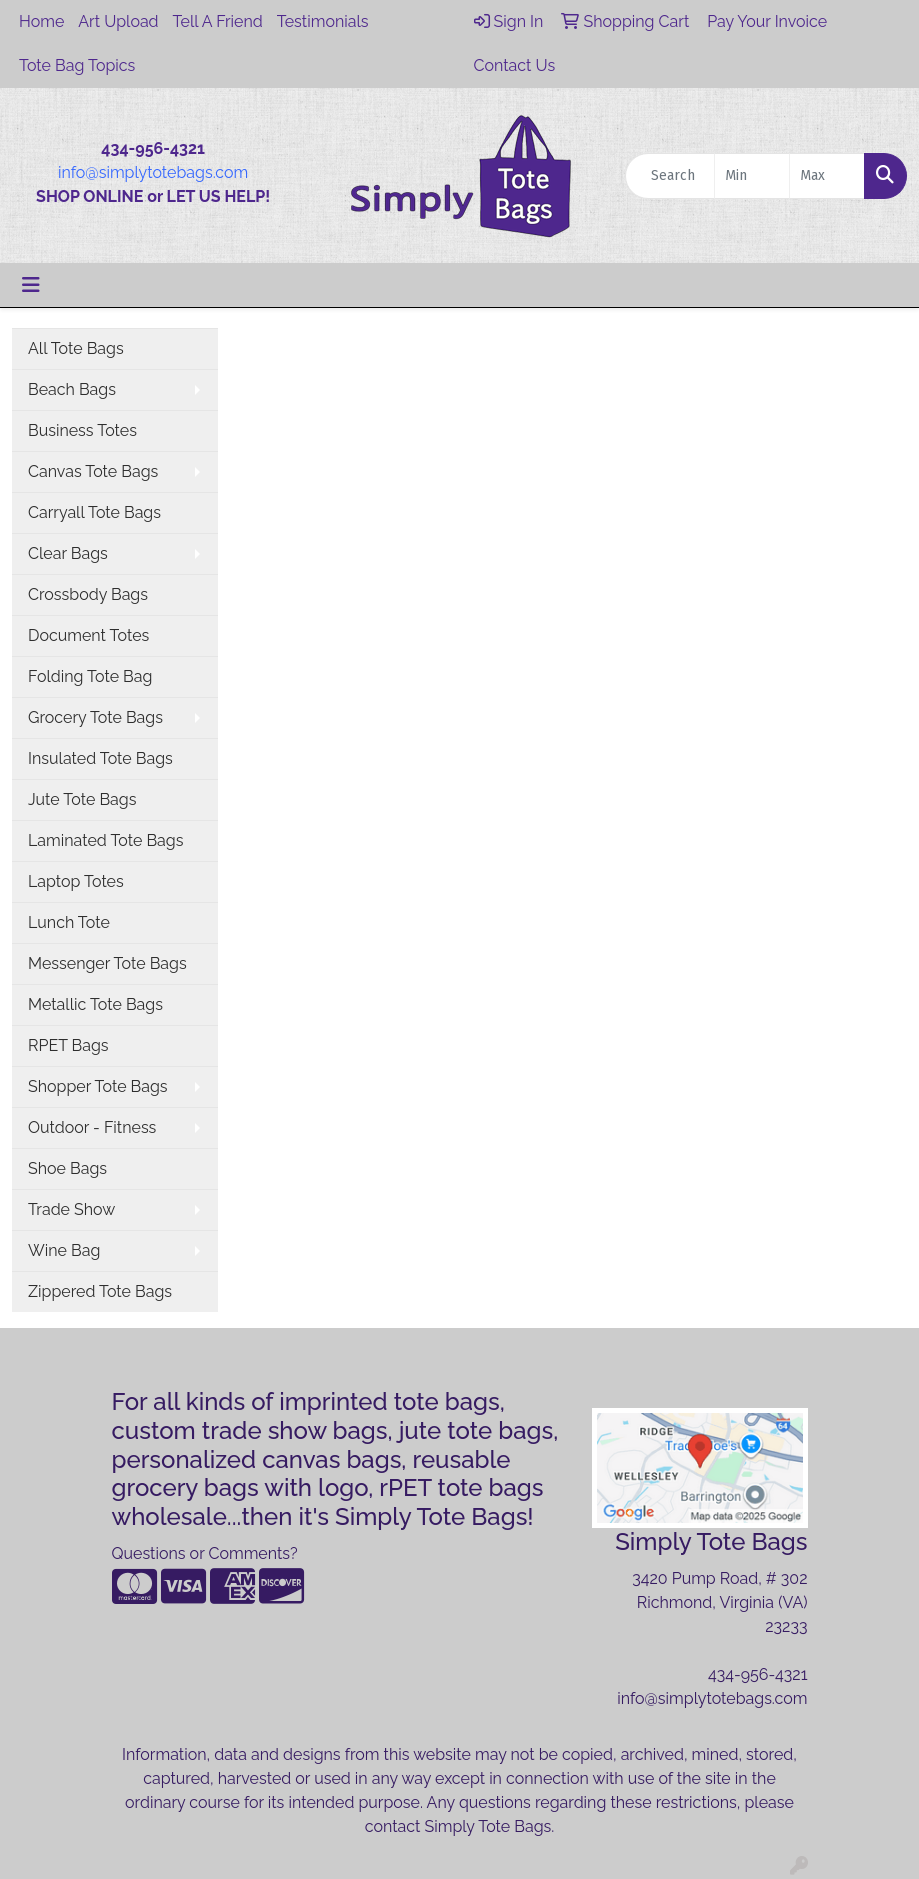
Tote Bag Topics (77, 65)
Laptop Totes (76, 881)
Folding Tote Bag (90, 676)
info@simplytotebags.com (153, 172)
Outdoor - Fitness (92, 1127)
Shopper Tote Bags (98, 1086)
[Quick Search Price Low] (752, 176)
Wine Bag (64, 1250)
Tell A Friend (218, 21)
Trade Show (71, 1209)
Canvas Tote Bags (93, 471)
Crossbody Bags (88, 594)
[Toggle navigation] (31, 285)
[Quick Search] (670, 176)
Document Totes (88, 635)
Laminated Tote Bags (105, 840)
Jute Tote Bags (82, 799)
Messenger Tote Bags (107, 963)
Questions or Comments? (205, 1553)
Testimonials (323, 21)
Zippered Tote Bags (100, 1291)
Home (41, 21)
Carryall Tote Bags (94, 512)
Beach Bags (72, 389)
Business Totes (82, 430)
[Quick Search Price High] (827, 176)
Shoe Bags (67, 1168)
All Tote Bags (76, 348)
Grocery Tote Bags (95, 717)
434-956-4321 (758, 1674)
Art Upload (118, 21)
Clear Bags (68, 553)
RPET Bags (68, 1045)
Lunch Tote (69, 922)
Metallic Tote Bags (95, 1004)
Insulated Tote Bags (100, 758)
